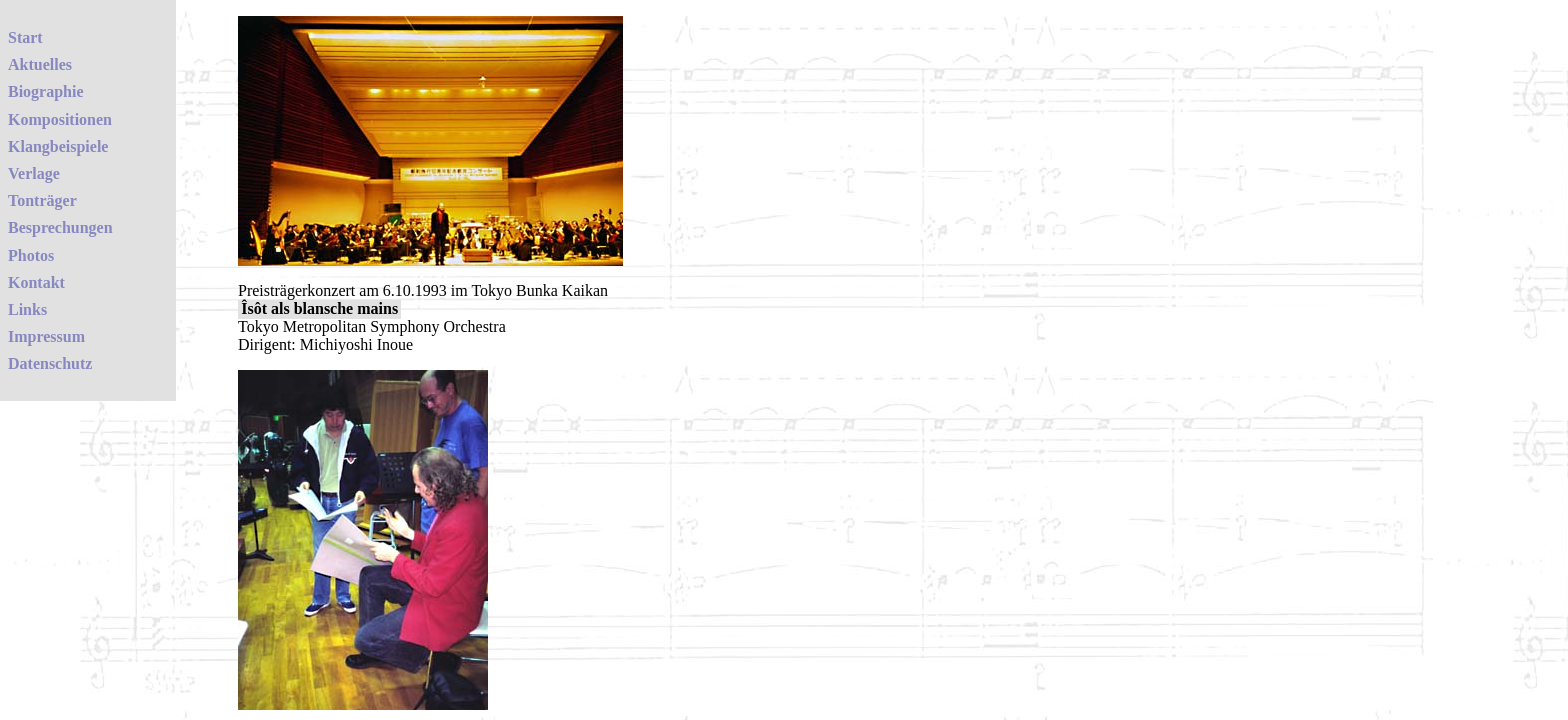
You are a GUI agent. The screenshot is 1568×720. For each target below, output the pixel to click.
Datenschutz (50, 363)
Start (25, 37)
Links (27, 309)
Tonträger (42, 200)
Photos (31, 255)
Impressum (46, 336)
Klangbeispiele (58, 146)
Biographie (46, 91)
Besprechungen (60, 227)
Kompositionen (60, 119)
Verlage (34, 173)
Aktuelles (40, 64)
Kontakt (36, 282)
